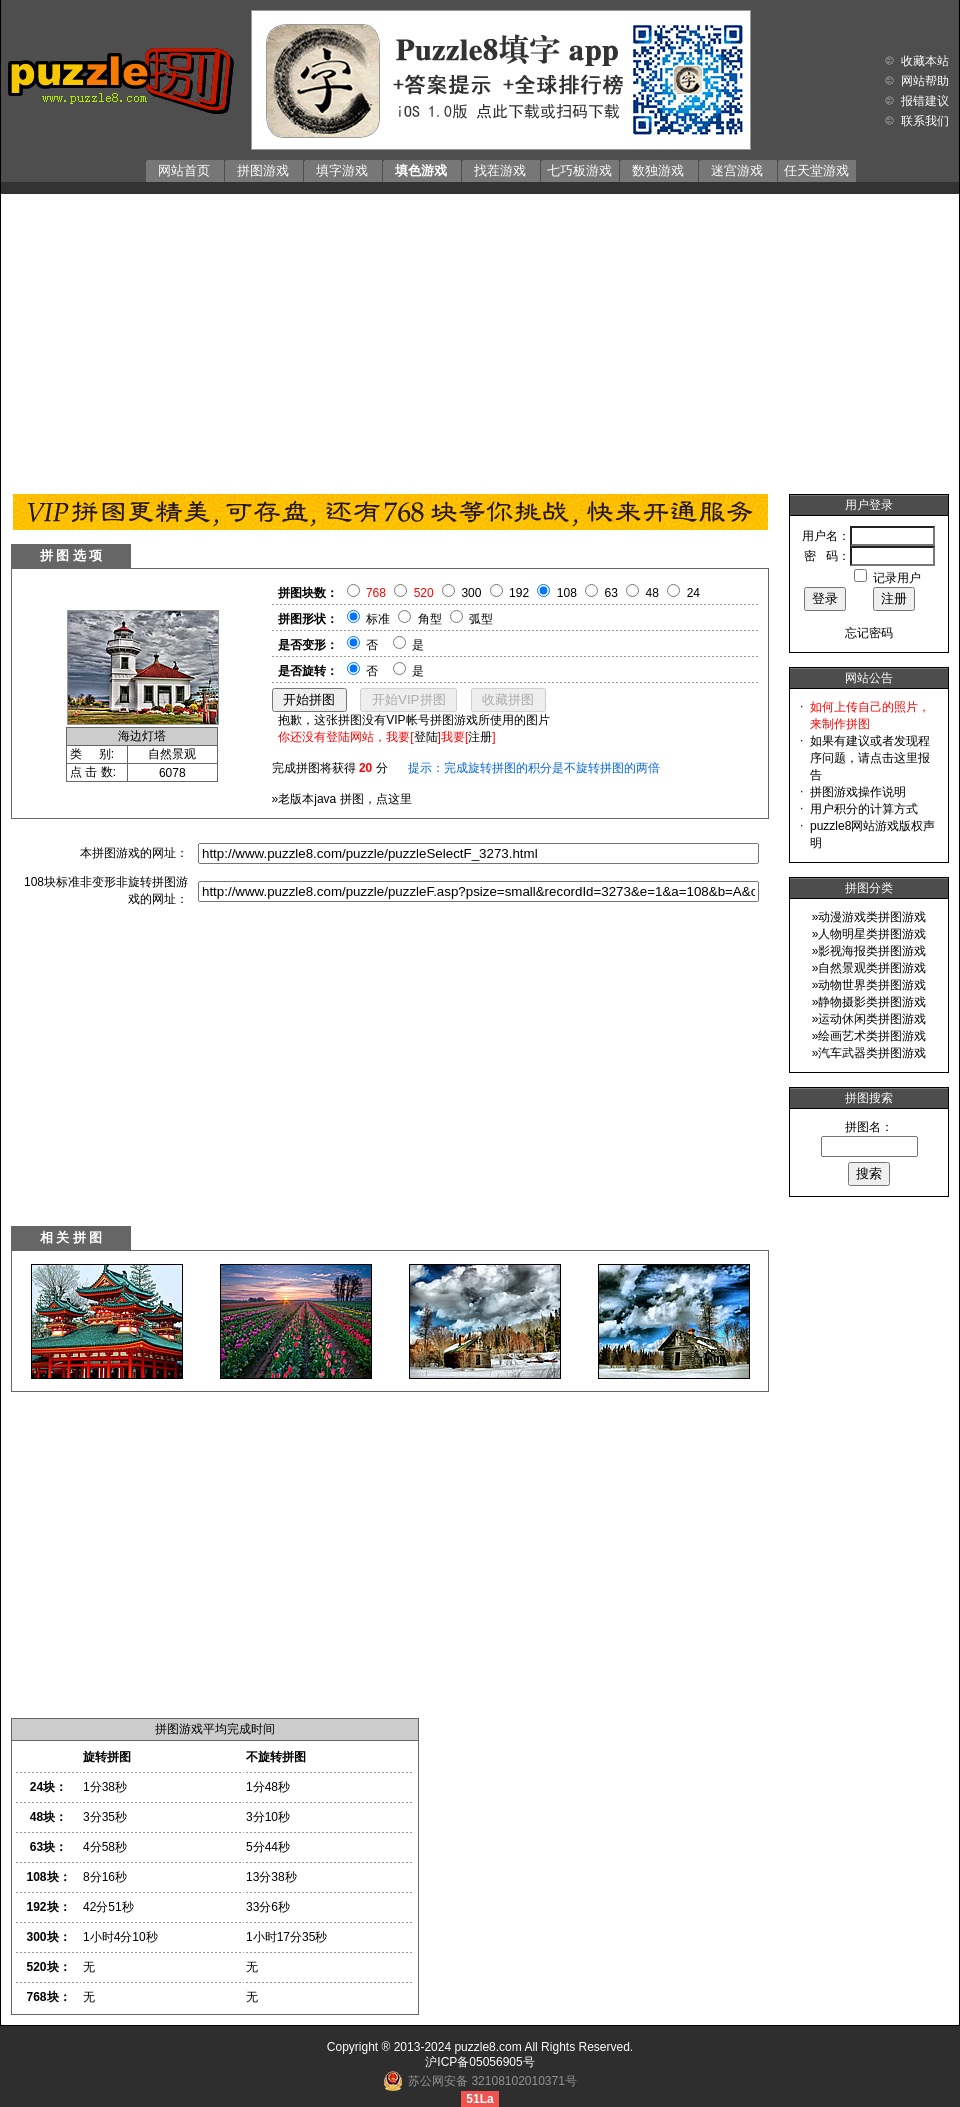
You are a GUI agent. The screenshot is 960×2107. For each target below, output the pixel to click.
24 (693, 593)
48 (652, 593)
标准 (378, 619)
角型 (430, 619)
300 (471, 593)
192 (519, 593)
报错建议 (925, 101)
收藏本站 (925, 61)
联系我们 (925, 121)
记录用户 (897, 578)
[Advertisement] (480, 339)
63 (611, 593)
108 (567, 593)
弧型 (481, 619)
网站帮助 (925, 81)
